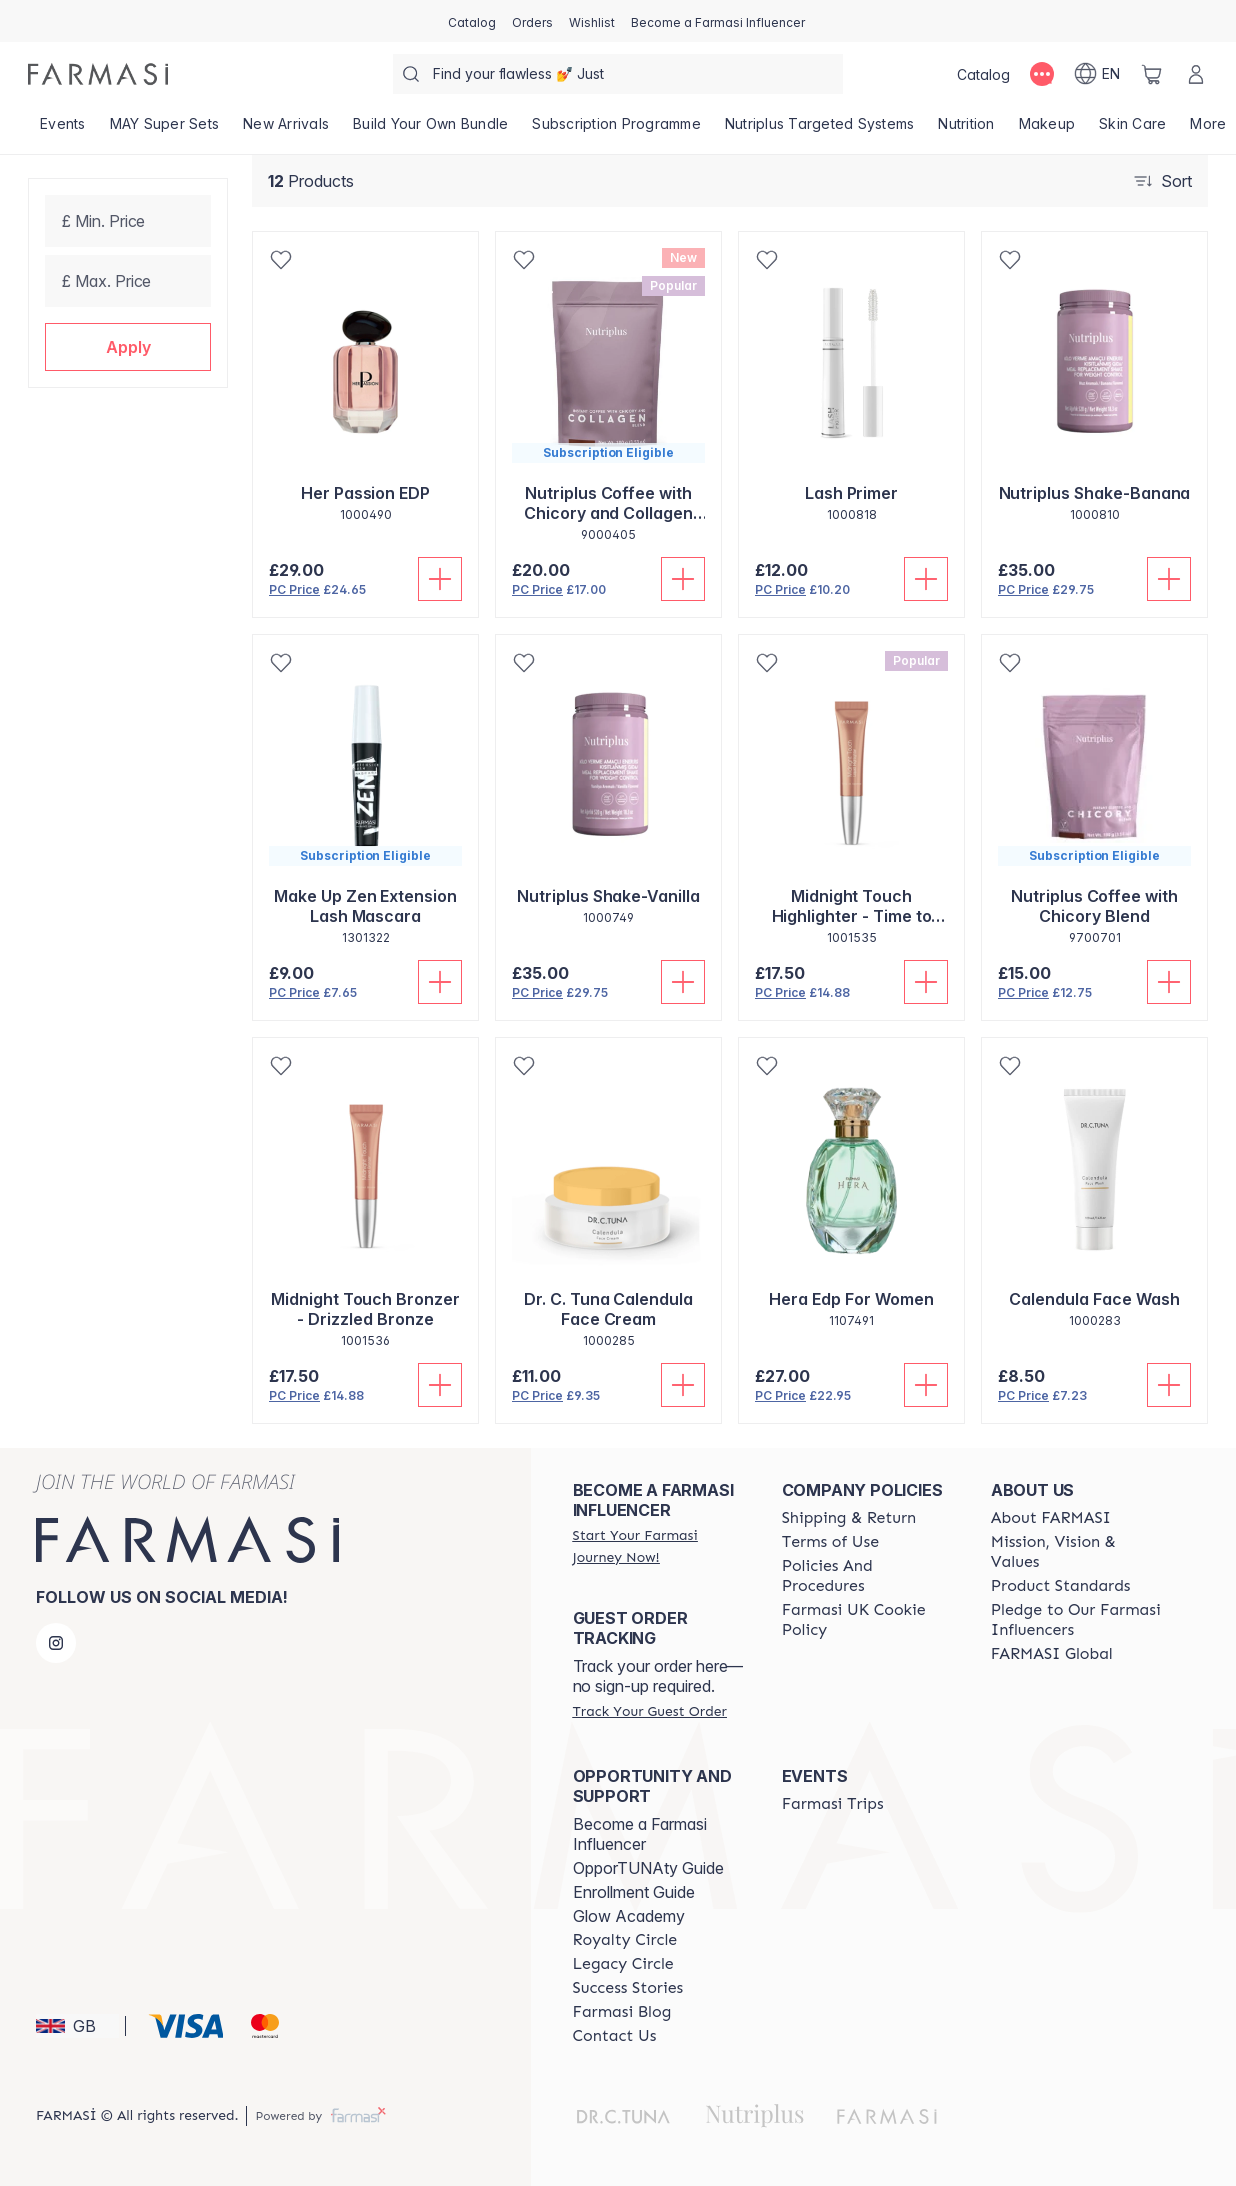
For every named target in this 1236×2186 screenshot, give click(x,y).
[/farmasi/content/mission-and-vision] (1077, 1552)
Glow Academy (629, 1916)
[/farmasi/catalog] (472, 21)
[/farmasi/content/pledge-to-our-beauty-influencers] (1077, 1620)
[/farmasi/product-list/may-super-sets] (165, 130)
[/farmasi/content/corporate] (1052, 1654)
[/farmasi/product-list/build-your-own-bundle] (430, 130)
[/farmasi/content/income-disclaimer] (868, 1620)
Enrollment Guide (634, 1892)
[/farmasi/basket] (1152, 74)
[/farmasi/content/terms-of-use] (830, 1542)
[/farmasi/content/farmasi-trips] (833, 1804)
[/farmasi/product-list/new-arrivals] (286, 130)
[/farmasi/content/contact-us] (615, 2036)
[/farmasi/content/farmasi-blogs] (622, 2012)
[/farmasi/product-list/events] (63, 130)
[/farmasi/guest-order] (650, 1711)
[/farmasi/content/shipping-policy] (849, 1518)
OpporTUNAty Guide (648, 1868)
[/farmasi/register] (532, 21)
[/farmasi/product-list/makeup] (1047, 130)
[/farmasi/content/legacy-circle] (623, 1964)
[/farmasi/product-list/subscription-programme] (616, 130)
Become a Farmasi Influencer (640, 1834)
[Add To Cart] (440, 579)
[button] (128, 347)
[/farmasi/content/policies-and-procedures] (868, 1576)
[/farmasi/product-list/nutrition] (966, 130)
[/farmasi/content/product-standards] (1061, 1586)
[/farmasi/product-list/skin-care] (1132, 130)
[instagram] (56, 1643)
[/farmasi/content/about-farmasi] (1051, 1518)
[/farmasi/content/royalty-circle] (625, 1940)
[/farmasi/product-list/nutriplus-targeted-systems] (820, 130)
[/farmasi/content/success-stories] (628, 1988)
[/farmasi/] (98, 74)
